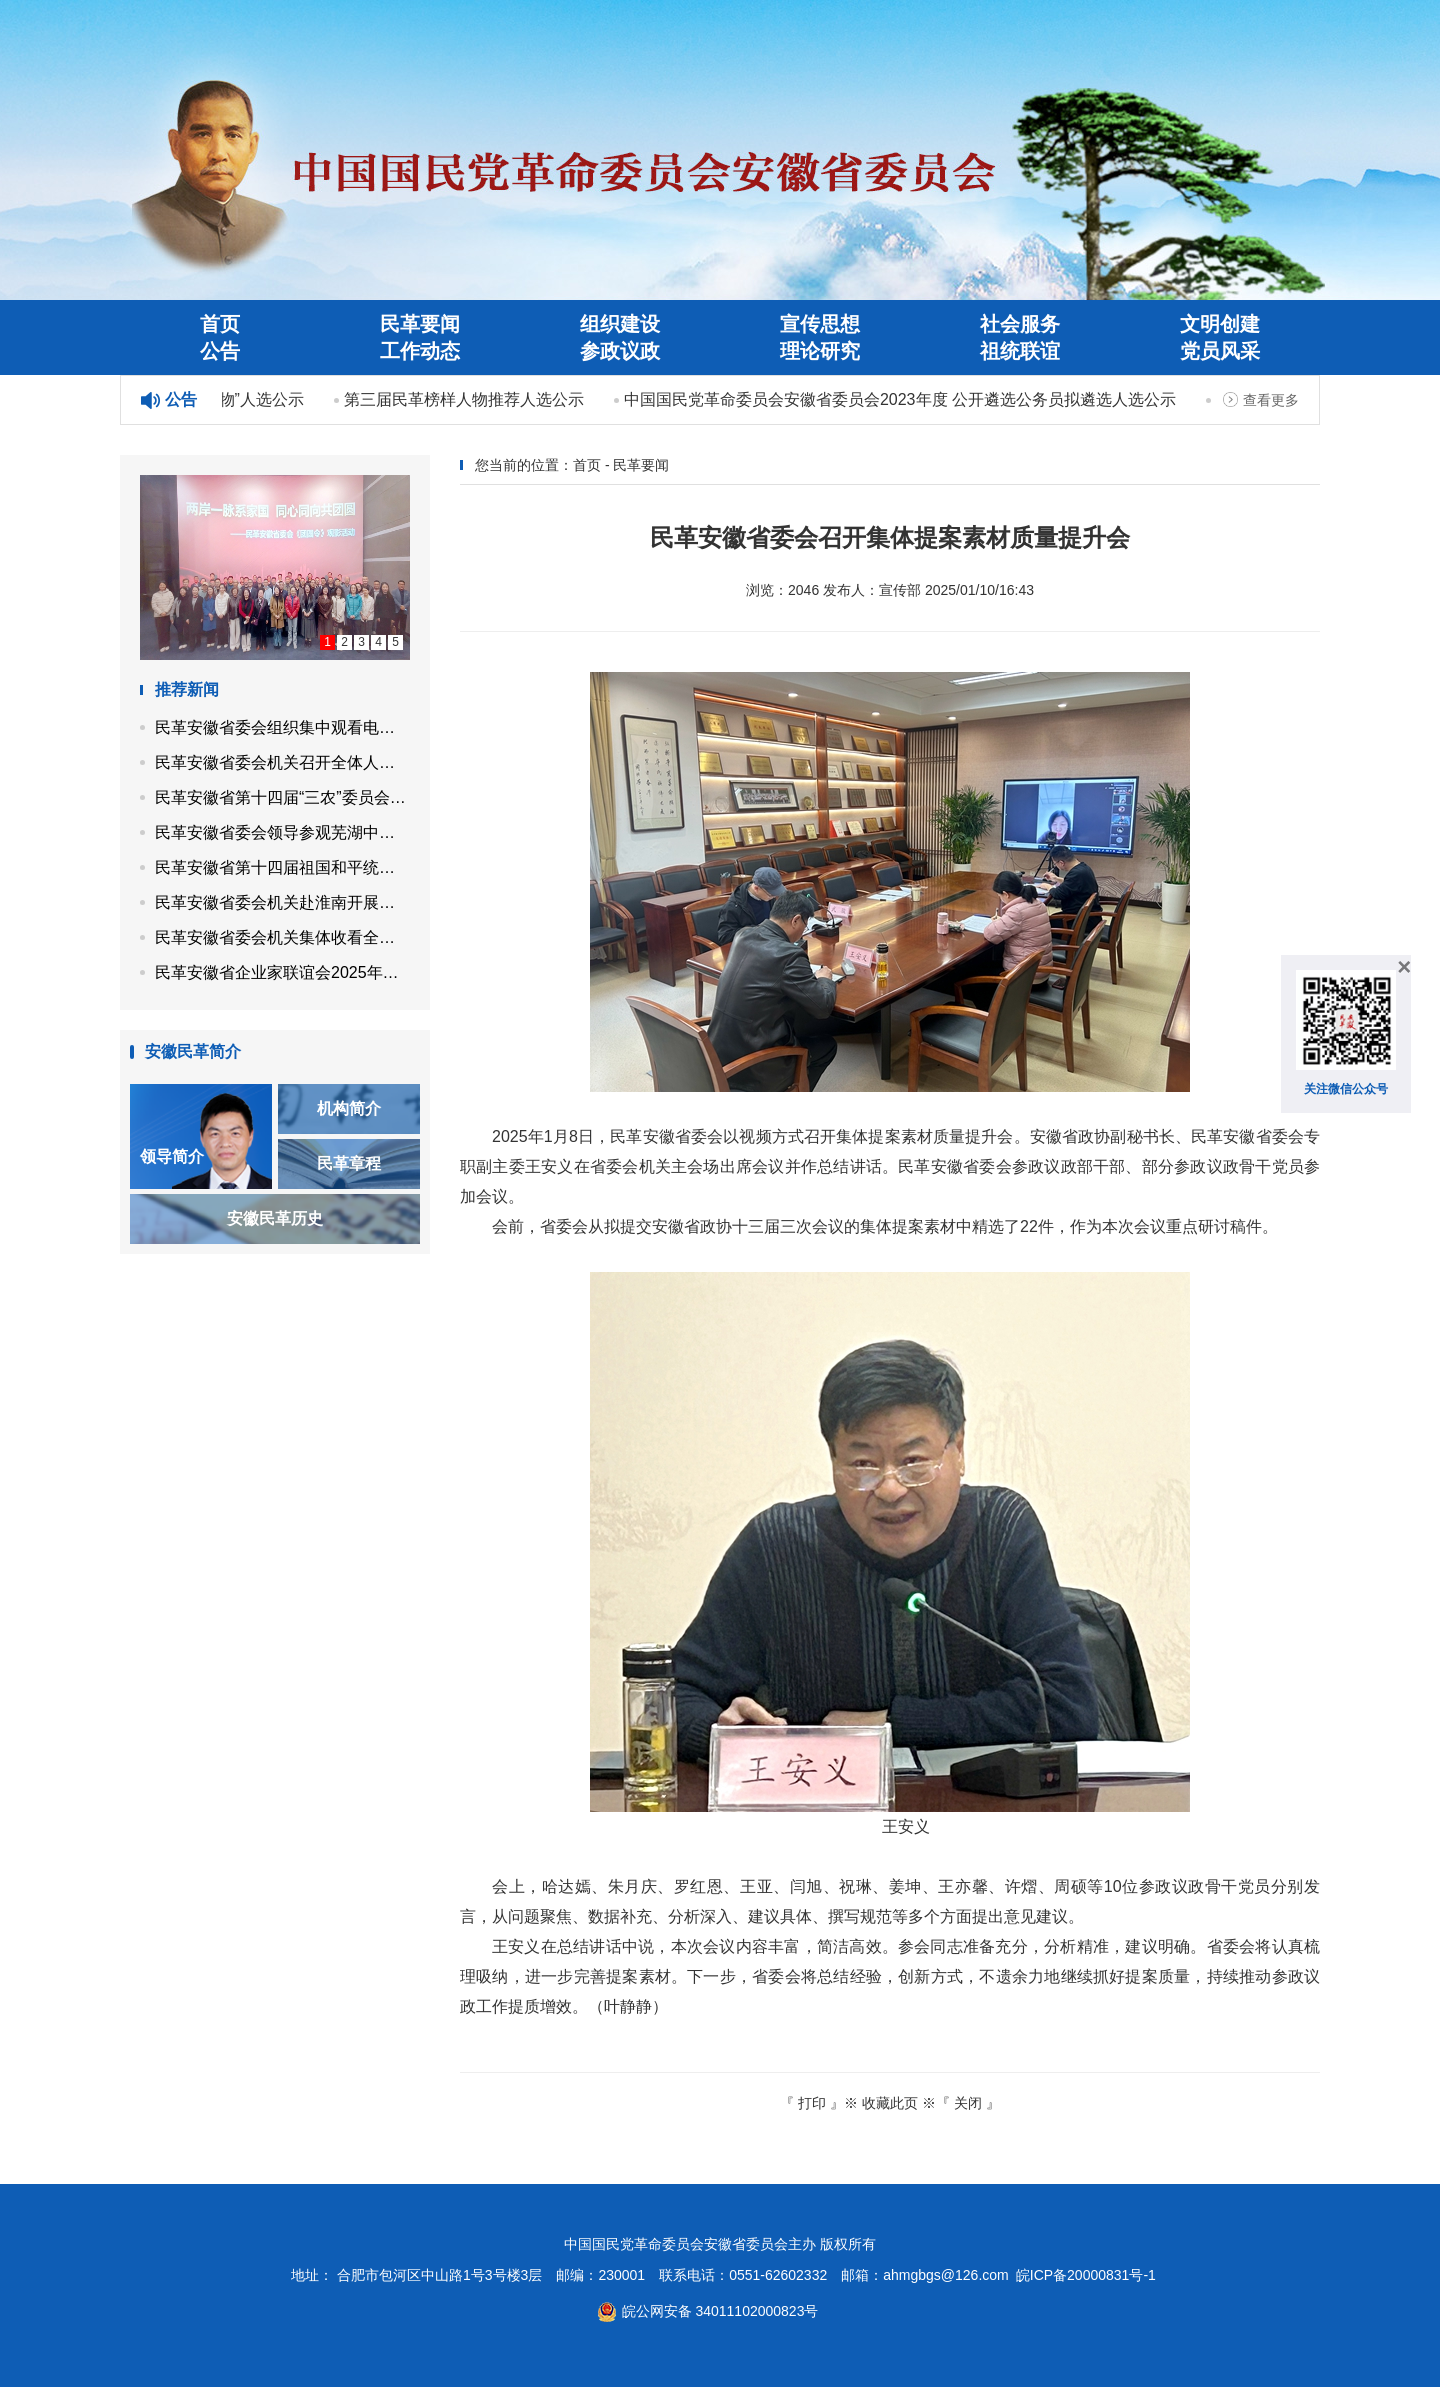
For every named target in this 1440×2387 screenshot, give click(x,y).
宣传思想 (820, 324)
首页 (220, 324)
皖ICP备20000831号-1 (1086, 2275)
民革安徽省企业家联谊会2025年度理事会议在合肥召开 (282, 972)
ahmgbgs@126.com (946, 2275)
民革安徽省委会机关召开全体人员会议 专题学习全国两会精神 (282, 762)
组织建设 (620, 324)
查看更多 (1271, 400)
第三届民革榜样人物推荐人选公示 (466, 399)
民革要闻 (420, 324)
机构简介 (349, 1108)
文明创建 (1220, 324)
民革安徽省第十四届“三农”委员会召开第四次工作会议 (282, 797)
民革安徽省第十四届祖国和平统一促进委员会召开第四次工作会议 (282, 867)
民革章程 (349, 1163)
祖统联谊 (1020, 351)
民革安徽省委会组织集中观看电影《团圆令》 (282, 727)
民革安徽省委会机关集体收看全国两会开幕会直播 (282, 937)
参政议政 (620, 351)
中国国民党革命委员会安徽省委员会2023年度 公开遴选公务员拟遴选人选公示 (902, 399)
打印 (812, 2103)
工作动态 (420, 351)
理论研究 (820, 351)
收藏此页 (890, 2103)
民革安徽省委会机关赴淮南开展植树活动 (282, 902)
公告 (220, 351)
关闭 (968, 2103)
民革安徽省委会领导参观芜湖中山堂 (282, 832)
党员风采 (1220, 351)
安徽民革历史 (275, 1218)
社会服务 (1020, 324)
